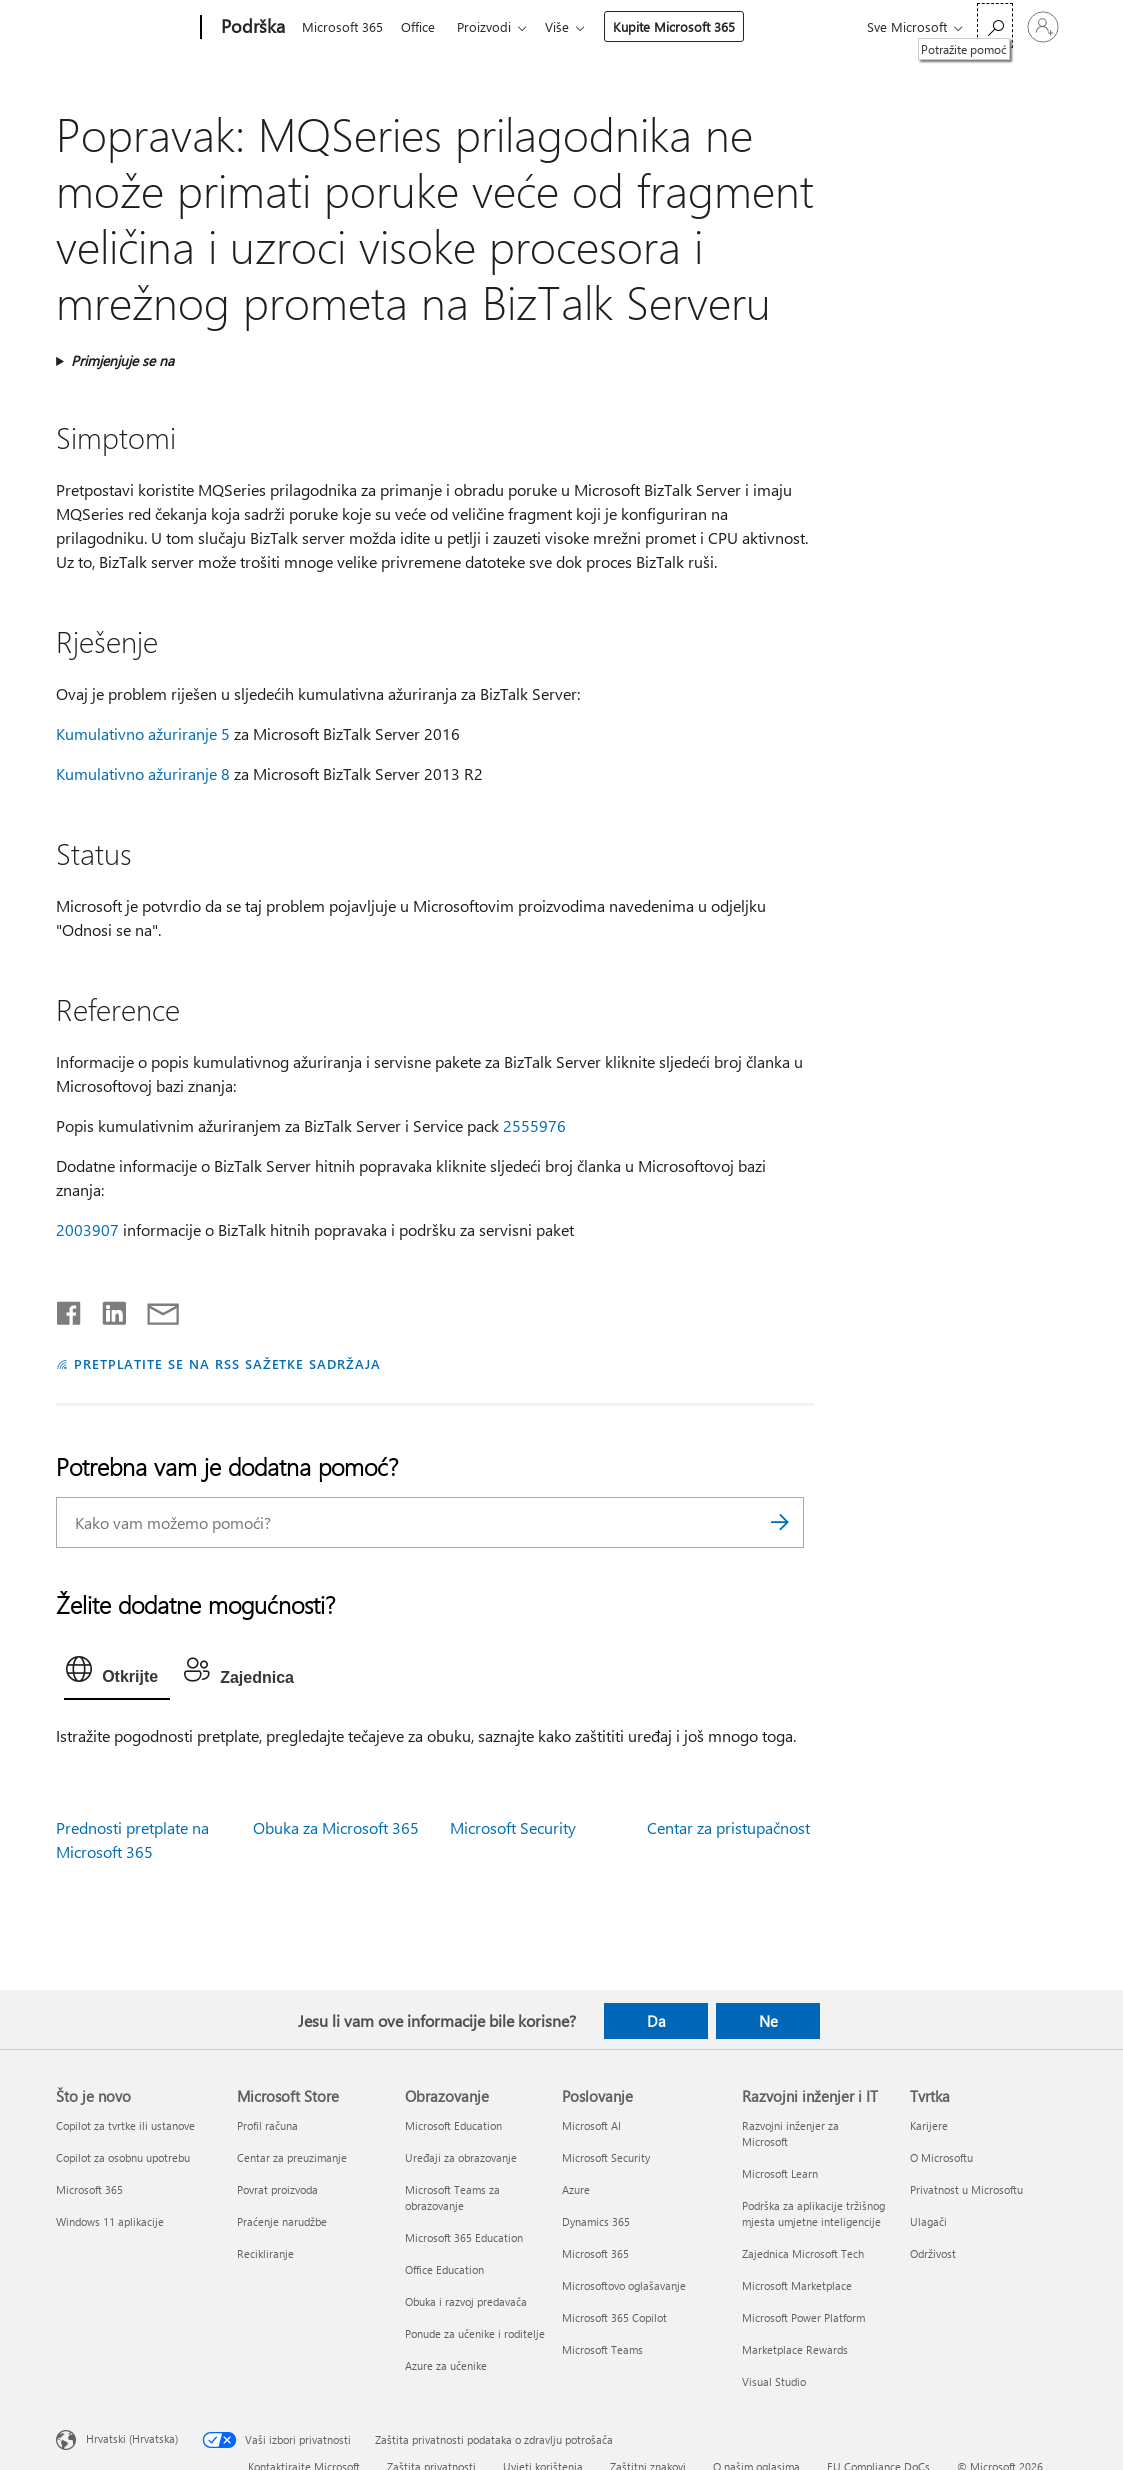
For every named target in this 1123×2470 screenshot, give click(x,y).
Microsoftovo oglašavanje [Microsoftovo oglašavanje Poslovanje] (624, 2285)
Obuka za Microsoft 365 (336, 1827)
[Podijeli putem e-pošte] (154, 1309)
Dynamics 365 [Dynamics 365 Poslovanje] (596, 2221)
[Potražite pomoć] (995, 25)
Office (422, 26)
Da (656, 2021)
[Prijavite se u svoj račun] (1043, 27)
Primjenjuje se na (122, 360)
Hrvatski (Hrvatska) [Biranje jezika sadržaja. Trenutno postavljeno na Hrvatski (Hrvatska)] (132, 2438)
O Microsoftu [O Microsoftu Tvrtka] (941, 2157)
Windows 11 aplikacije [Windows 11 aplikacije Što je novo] (110, 2221)
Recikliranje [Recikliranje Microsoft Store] (265, 2253)
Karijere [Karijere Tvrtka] (929, 2125)
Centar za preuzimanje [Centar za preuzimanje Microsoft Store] (292, 2157)
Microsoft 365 (342, 26)
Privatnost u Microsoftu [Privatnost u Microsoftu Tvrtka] (966, 2189)
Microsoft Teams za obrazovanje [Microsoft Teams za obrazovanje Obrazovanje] (452, 2197)
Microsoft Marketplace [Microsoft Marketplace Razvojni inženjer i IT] (797, 2285)
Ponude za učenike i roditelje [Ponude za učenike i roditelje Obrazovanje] (475, 2333)
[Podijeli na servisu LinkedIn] (106, 1309)
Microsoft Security (513, 1827)
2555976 (534, 1125)
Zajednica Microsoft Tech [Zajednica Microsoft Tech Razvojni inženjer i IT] (803, 2253)
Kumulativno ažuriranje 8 (143, 773)
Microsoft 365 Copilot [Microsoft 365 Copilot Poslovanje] (614, 2317)
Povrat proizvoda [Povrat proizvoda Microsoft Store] (277, 2189)
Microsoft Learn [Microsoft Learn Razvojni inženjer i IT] (780, 2173)
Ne (768, 2021)
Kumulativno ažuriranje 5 (143, 733)
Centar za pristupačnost (728, 1827)
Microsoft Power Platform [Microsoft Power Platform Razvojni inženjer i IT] (803, 2317)
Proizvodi (492, 26)
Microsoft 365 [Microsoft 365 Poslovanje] (595, 2253)
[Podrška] (251, 28)
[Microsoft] (124, 28)
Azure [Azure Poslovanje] (576, 2189)
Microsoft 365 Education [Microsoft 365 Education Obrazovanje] (464, 2237)
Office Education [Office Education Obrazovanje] (444, 2269)
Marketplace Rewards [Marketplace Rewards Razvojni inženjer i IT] (795, 2349)
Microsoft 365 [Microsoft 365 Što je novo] (89, 2189)
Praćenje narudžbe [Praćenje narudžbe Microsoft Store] (282, 2221)
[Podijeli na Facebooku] (70, 1309)
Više (569, 26)
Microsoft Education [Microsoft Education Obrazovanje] (453, 2125)
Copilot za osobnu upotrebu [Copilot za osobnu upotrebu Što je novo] (123, 2157)
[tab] (117, 1674)
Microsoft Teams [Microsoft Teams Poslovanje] (602, 2349)
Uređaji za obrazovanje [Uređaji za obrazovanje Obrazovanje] (461, 2157)
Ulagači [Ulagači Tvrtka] (928, 2221)
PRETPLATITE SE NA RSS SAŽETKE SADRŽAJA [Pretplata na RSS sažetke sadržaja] (227, 1363)
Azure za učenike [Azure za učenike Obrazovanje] (446, 2365)
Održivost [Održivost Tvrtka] (933, 2253)
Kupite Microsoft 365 (686, 26)
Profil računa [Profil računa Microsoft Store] (267, 2125)
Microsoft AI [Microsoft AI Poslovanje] (591, 2125)
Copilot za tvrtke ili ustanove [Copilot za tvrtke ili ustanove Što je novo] (125, 2125)
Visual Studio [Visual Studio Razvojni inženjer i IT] (774, 2381)
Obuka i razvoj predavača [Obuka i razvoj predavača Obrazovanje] (466, 2301)
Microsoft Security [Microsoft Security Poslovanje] (606, 2157)
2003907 (87, 1229)
